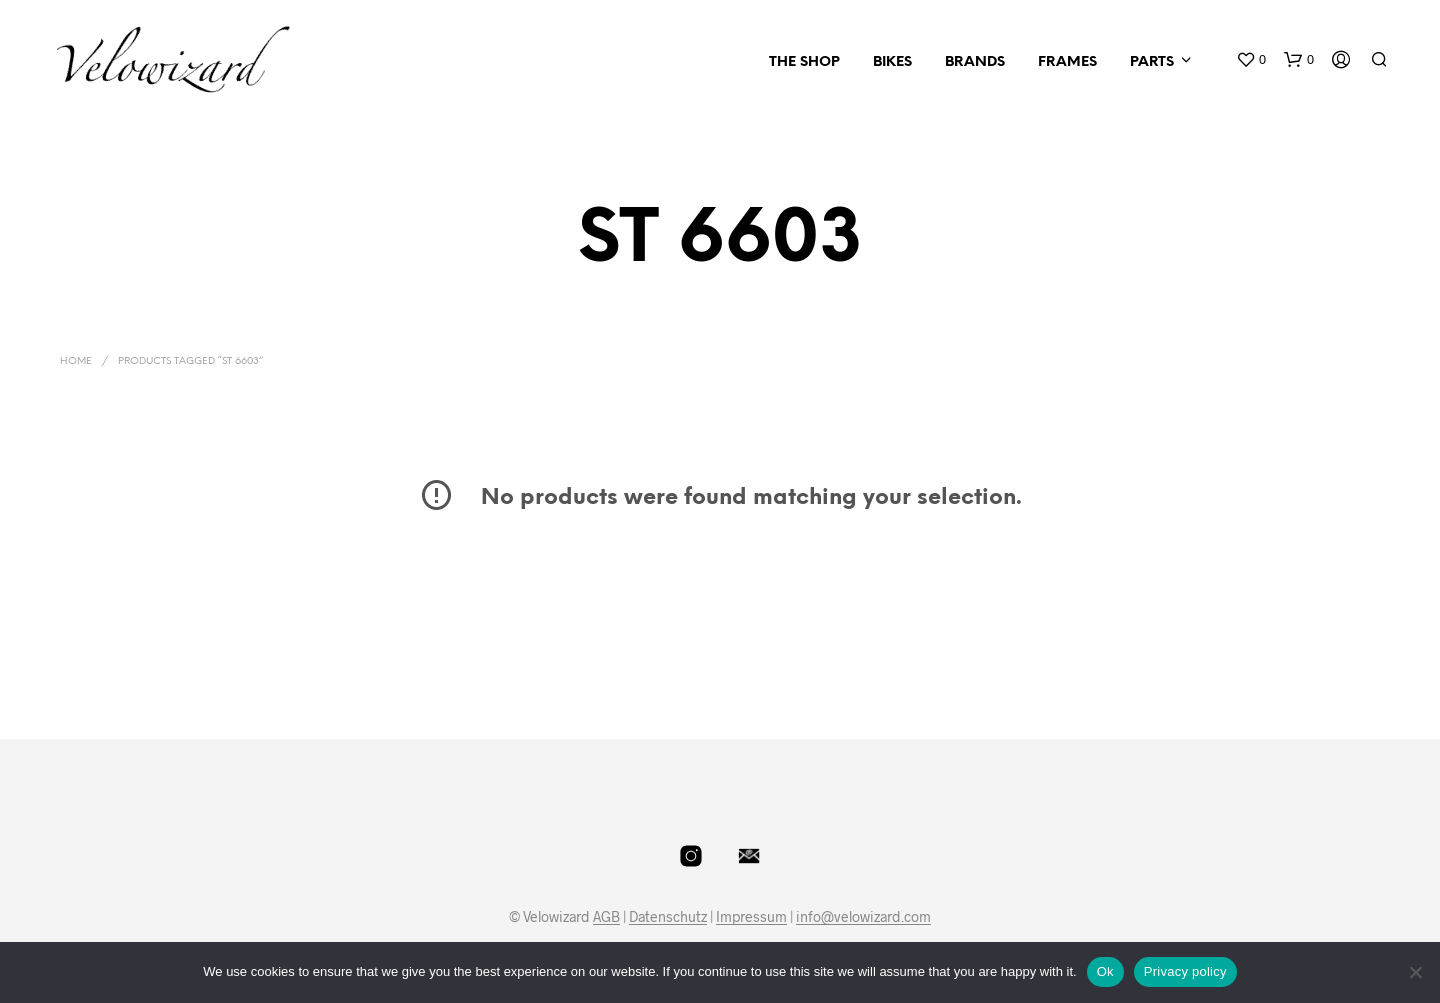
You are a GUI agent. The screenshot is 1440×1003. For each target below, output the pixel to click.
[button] (1251, 60)
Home (76, 361)
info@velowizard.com (863, 917)
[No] (1415, 972)
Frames (1067, 62)
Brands (975, 62)
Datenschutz (668, 917)
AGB (606, 917)
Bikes (892, 62)
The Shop (804, 62)
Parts (1152, 62)
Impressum (751, 917)
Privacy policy (1185, 971)
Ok (1105, 971)
